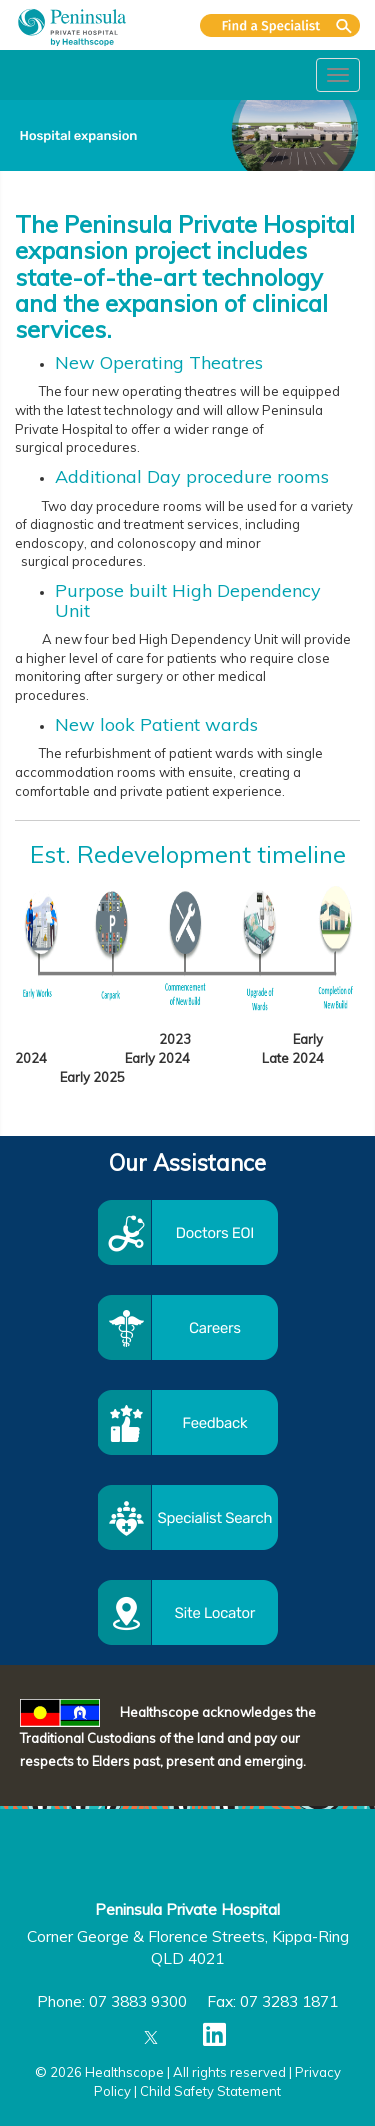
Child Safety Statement (210, 2091)
